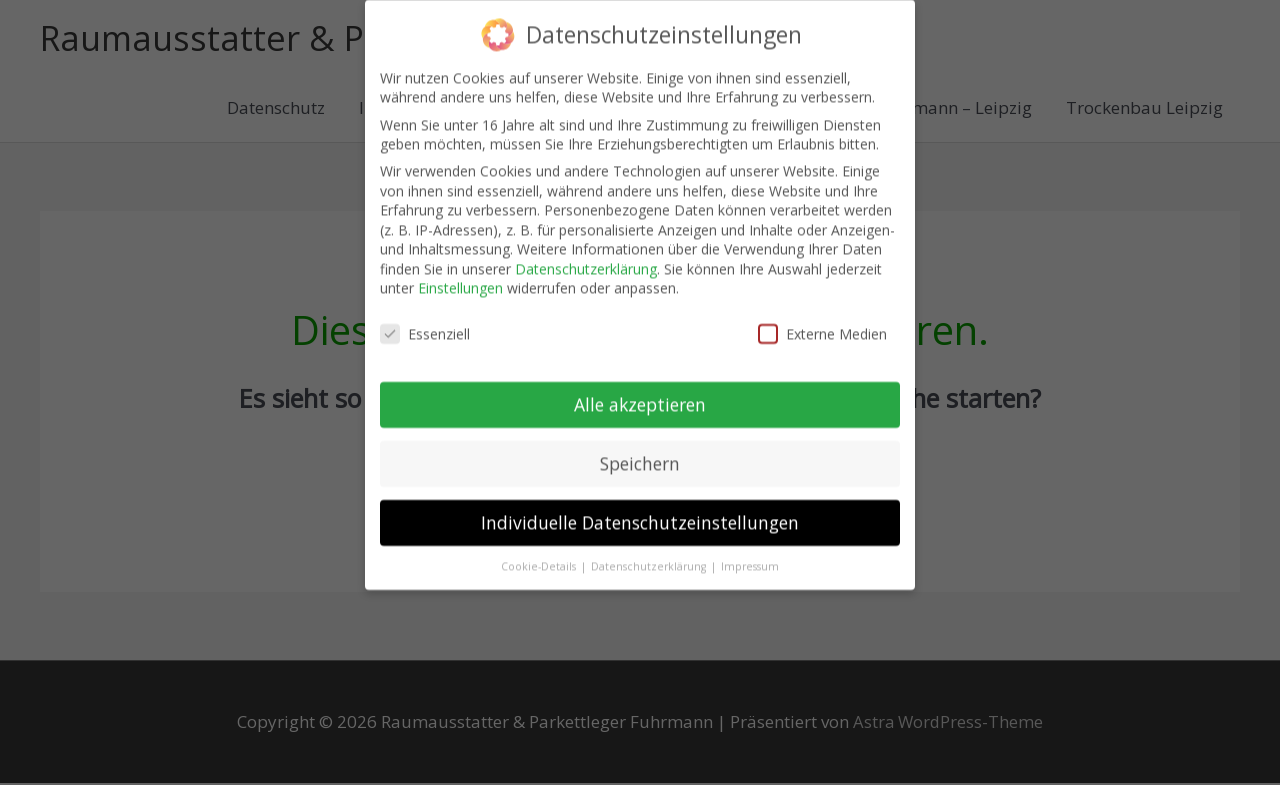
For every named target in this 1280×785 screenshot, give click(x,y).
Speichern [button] (640, 449)
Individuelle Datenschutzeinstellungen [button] (640, 507)
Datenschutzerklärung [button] (650, 551)
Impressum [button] (750, 551)
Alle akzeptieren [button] (640, 390)
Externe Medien (822, 319)
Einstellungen (460, 273)
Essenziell (425, 319)
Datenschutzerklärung (586, 253)
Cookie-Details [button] (540, 551)
